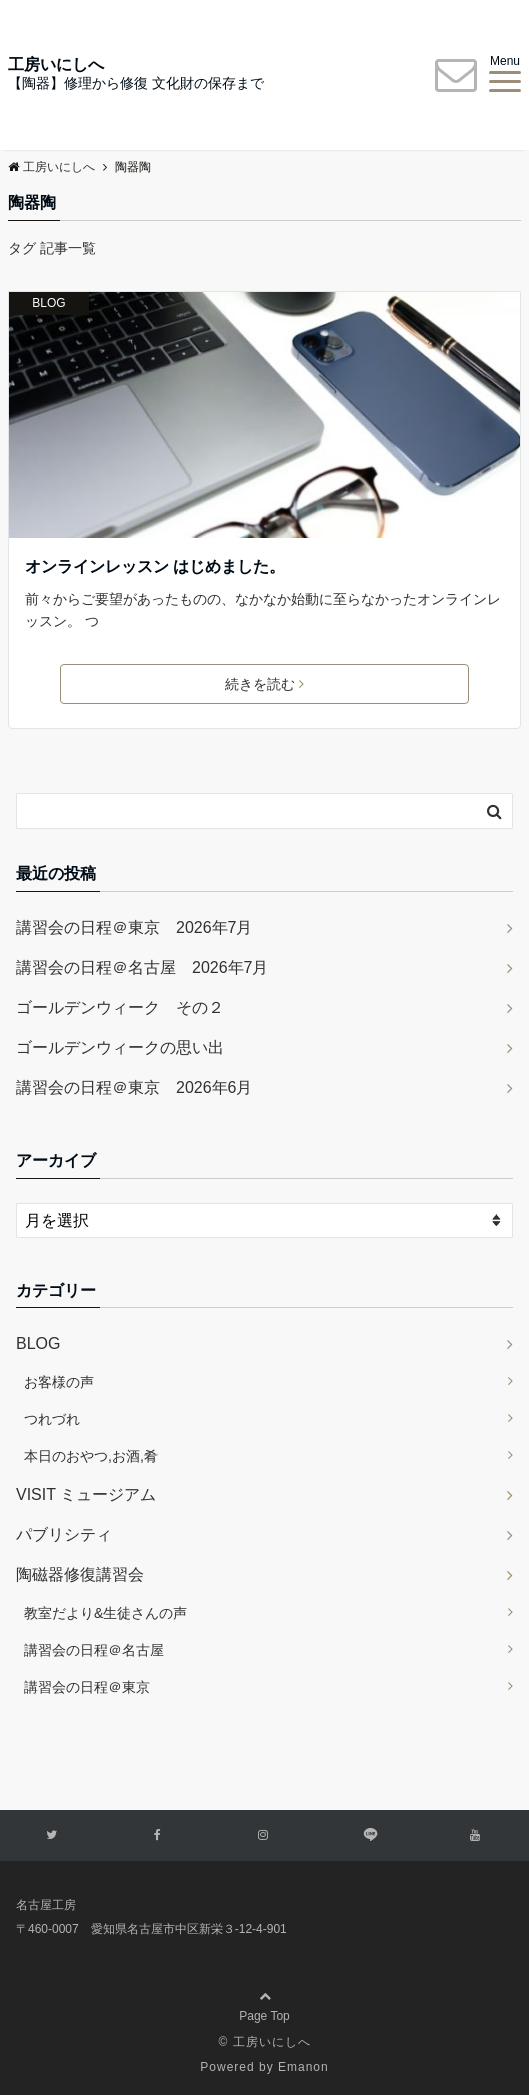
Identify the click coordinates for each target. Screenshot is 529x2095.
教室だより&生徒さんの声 (105, 1613)
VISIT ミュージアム (86, 1494)
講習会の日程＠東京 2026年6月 (134, 1087)
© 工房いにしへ (264, 2042)
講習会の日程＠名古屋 (94, 1650)
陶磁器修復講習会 (80, 1574)
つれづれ (52, 1419)
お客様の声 (59, 1382)
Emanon (303, 2067)
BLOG (48, 303)
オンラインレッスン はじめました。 (155, 566)
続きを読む (264, 684)
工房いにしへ (56, 65)
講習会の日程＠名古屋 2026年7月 (142, 967)
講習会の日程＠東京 (87, 1687)
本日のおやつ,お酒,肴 (91, 1456)
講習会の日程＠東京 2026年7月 (134, 927)
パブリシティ (64, 1534)
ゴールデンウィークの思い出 (120, 1047)
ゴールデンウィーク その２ (120, 1007)
